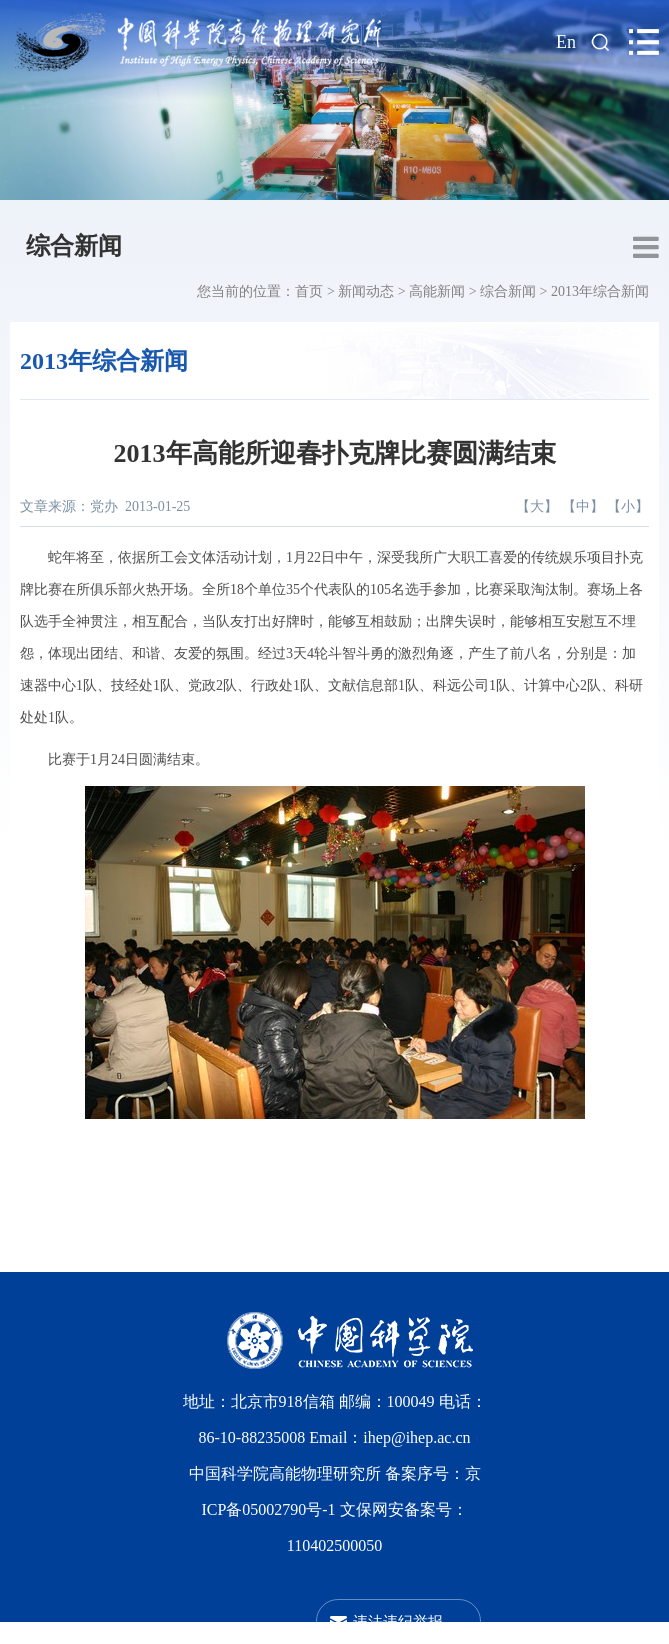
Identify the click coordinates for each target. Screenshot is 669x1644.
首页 (309, 291)
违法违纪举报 (398, 1621)
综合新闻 (74, 246)
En (566, 42)
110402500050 (334, 1545)
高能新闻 (437, 291)
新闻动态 (366, 291)
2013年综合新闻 (600, 291)
